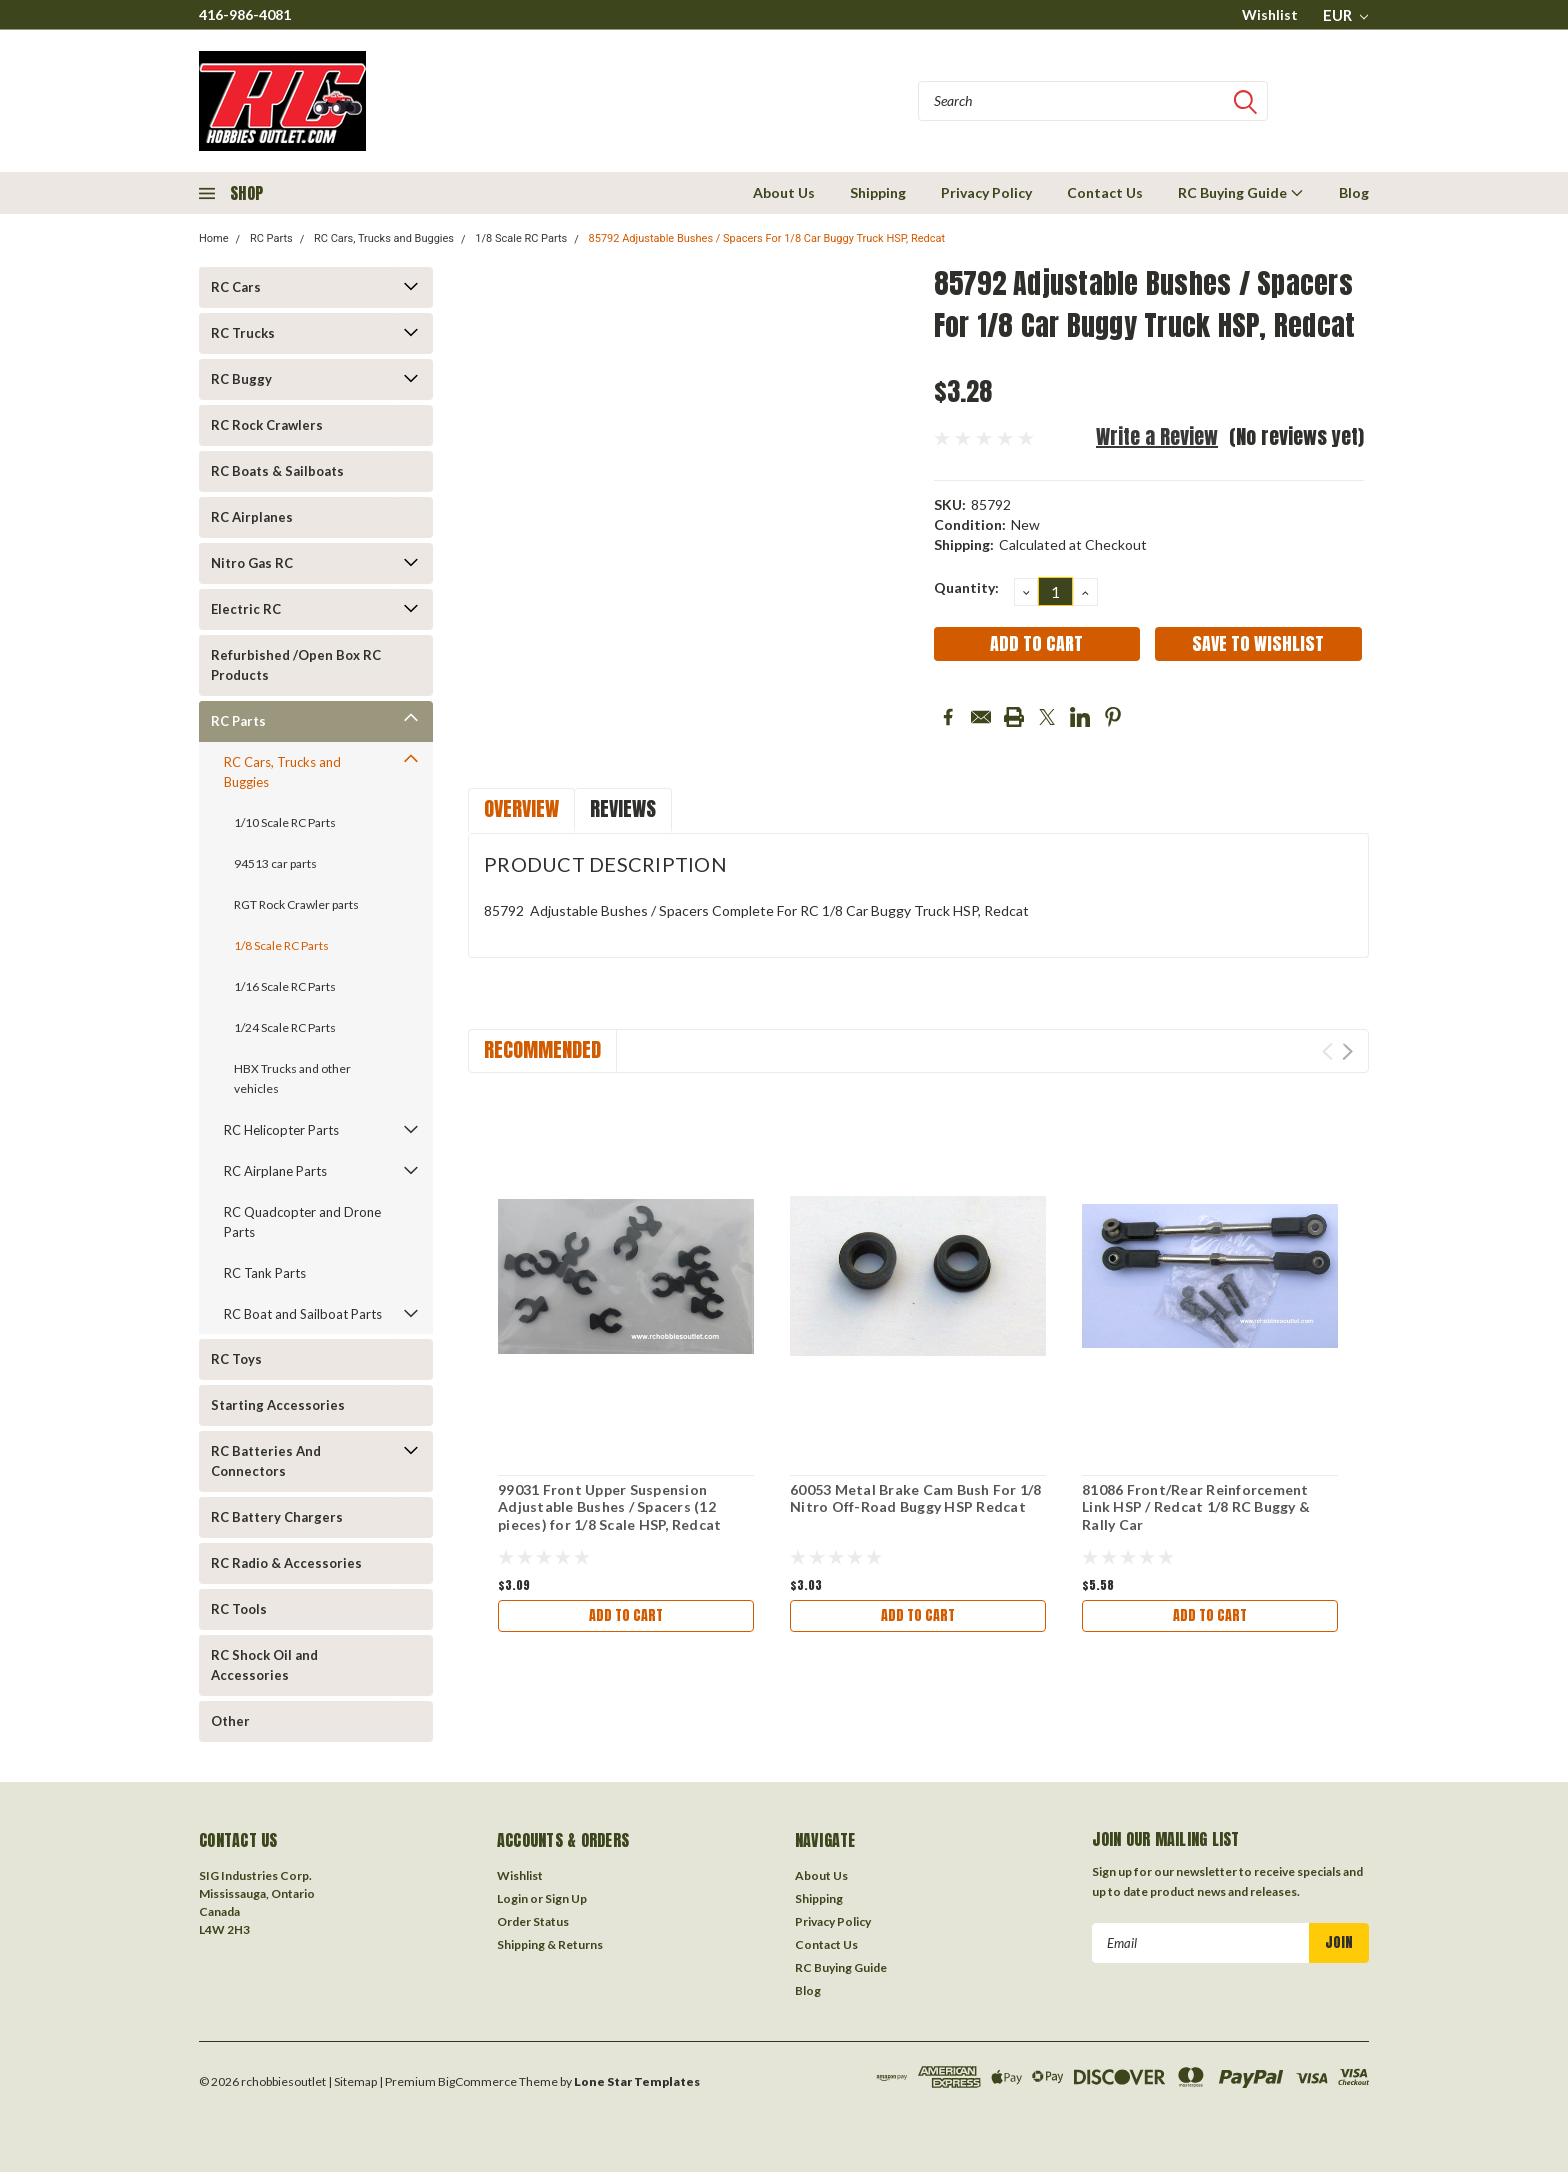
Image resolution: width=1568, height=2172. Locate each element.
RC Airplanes (252, 517)
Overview (521, 808)
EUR (1345, 15)
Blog (1354, 192)
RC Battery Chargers (277, 1517)
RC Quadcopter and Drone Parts (302, 1222)
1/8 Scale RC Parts (521, 238)
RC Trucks (243, 333)
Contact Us (1105, 192)
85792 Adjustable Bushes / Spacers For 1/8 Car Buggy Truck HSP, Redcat (767, 238)
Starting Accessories (278, 1405)
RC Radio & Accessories (286, 1563)
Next (1347, 1051)
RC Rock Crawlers (267, 425)
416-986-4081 (245, 14)
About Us (784, 192)
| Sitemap (352, 2081)
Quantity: (966, 587)
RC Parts (271, 238)
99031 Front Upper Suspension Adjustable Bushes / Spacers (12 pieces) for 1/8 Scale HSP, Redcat (609, 1507)
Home (214, 238)
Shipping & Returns (550, 1944)
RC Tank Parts (265, 1273)
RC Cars (236, 287)
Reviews (623, 808)
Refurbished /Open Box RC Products (296, 665)
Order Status (533, 1921)
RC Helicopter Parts (281, 1130)
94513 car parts (275, 863)
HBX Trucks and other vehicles (292, 1078)
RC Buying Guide (1241, 192)
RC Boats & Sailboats (277, 471)
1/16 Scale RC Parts (285, 986)
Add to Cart (626, 1615)
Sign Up (566, 1898)
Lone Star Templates (637, 2081)
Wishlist (1270, 14)
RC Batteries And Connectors (266, 1461)
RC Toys (236, 1359)
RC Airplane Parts (275, 1171)
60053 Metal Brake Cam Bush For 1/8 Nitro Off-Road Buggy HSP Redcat (916, 1498)
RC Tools (239, 1609)
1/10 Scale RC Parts (285, 822)
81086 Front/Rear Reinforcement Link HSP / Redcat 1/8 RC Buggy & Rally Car (1196, 1507)
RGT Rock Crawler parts (296, 904)
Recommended (542, 1049)
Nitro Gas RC (252, 563)
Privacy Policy (986, 192)
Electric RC (246, 609)
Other (230, 1721)
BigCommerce (477, 2081)
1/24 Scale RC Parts (285, 1027)
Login (512, 1898)
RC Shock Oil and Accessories (264, 1665)
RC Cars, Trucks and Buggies (384, 238)
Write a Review (1157, 436)
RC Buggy (241, 379)
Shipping (878, 192)
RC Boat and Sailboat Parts (303, 1314)
